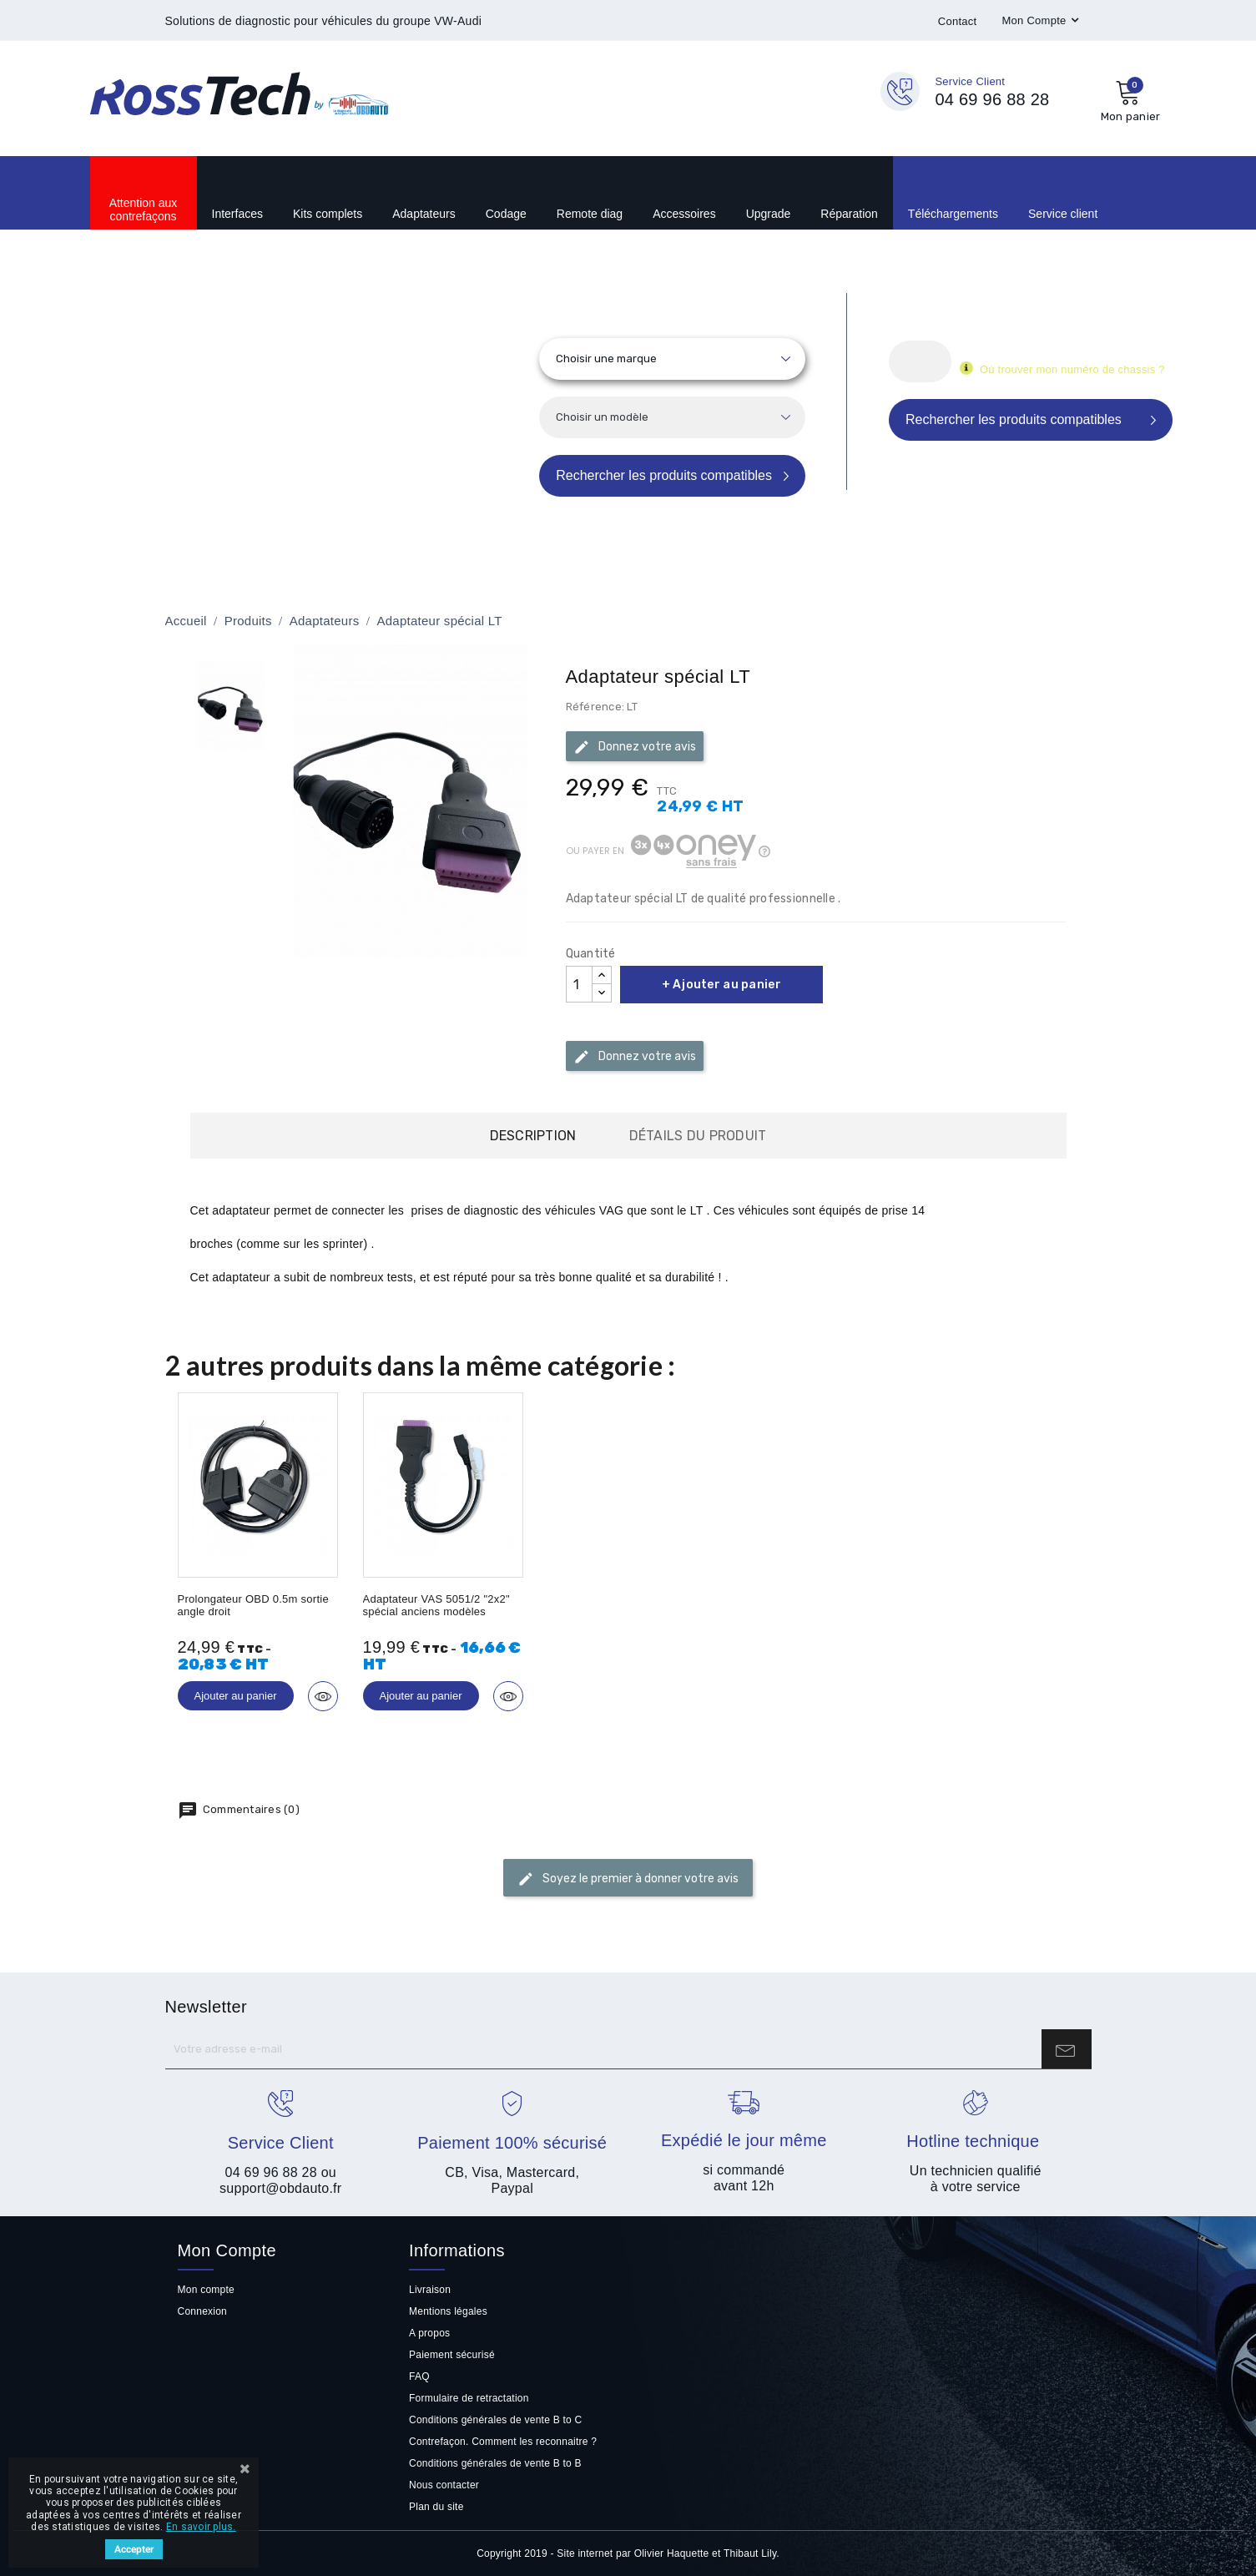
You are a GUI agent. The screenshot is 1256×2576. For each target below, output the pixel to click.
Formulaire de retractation (469, 2398)
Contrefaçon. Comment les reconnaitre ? (503, 2441)
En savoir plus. (201, 2527)
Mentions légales (448, 2311)
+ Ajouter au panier (721, 984)
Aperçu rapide (323, 1696)
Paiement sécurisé (452, 2355)
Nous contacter (444, 2485)
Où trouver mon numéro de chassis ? (1073, 369)
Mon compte (206, 2290)
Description (533, 1136)
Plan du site (436, 2507)
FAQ (419, 2376)
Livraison (430, 2290)
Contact (957, 21)
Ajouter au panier (235, 1696)
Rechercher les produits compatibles (664, 475)
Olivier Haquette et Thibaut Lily (705, 2553)
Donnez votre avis (634, 747)
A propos (429, 2333)
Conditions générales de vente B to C (495, 2420)
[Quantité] (579, 984)
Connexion (203, 2311)
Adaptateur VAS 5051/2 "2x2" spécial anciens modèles (436, 1605)
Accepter (134, 2549)
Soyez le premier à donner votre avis (628, 1879)
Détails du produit (698, 1136)
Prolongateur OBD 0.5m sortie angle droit (253, 1605)
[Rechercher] (920, 361)
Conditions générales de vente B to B (495, 2463)
